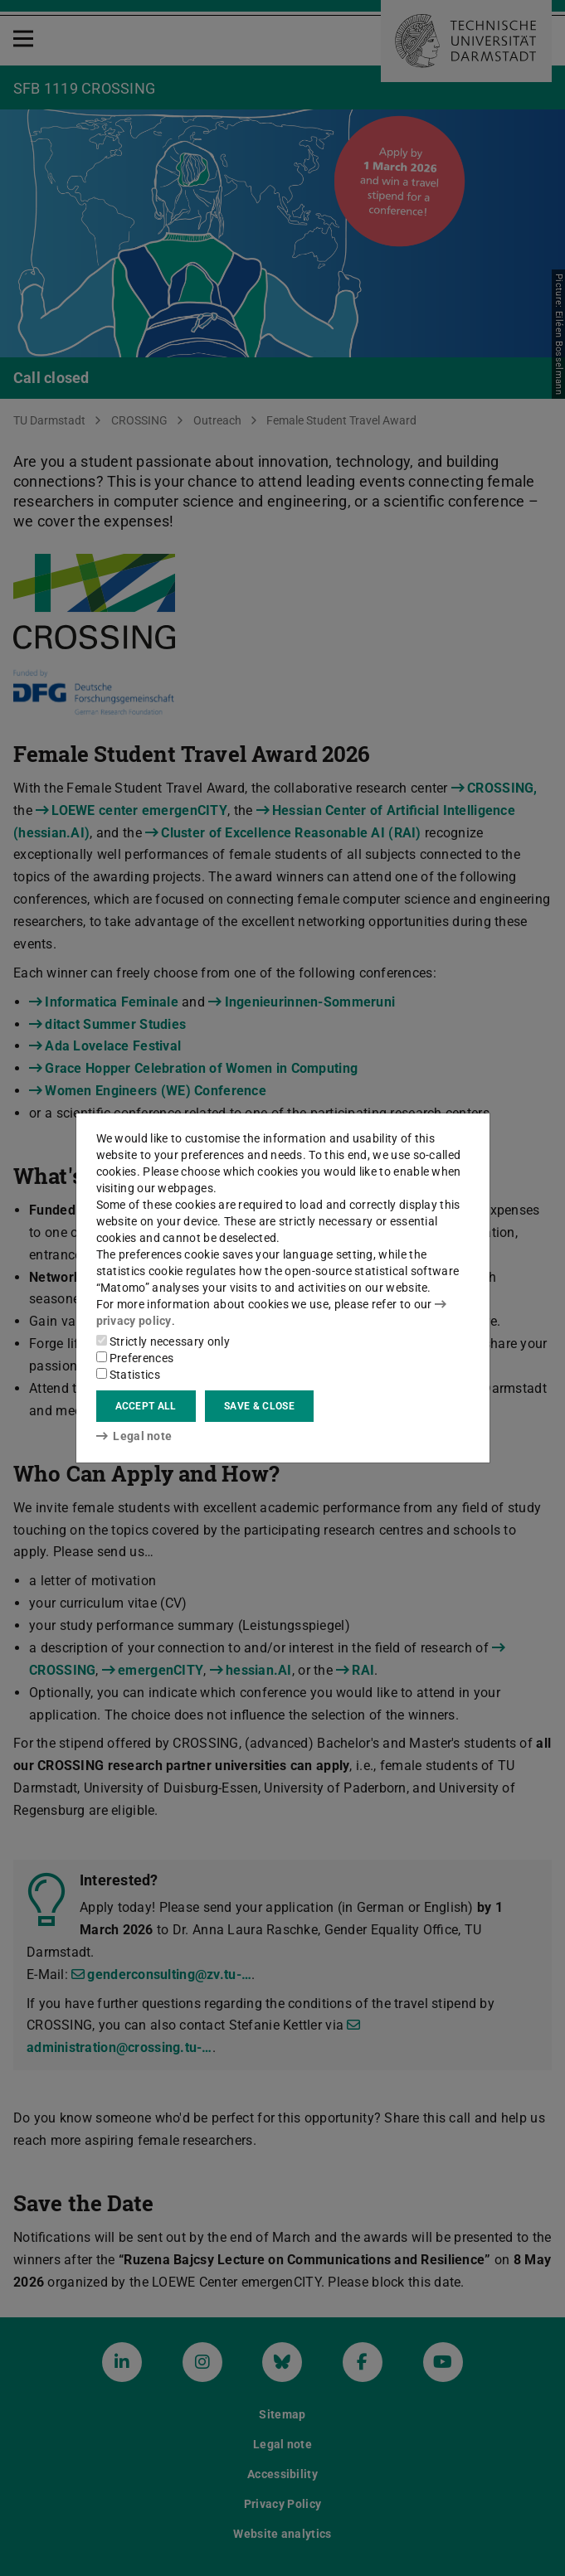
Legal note (134, 1436)
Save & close (259, 1406)
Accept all (146, 1406)
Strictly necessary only (163, 1341)
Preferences (135, 1358)
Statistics (128, 1374)
